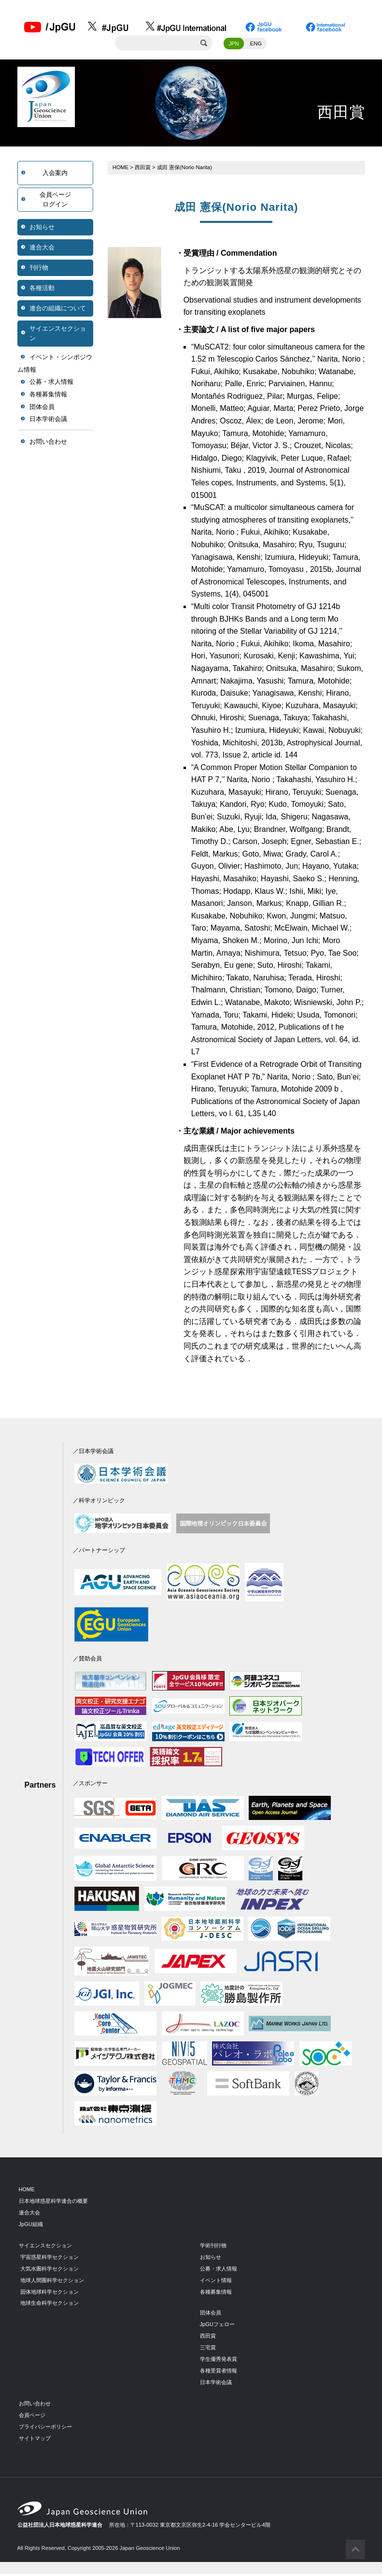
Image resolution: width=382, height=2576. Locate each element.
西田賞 (143, 169)
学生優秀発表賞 (218, 2360)
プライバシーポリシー (45, 2428)
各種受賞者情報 (218, 2372)
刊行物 (38, 269)
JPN (233, 45)
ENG (256, 45)
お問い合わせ (48, 443)
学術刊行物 (213, 2247)
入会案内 (55, 174)
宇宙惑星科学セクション (49, 2258)
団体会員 (42, 408)
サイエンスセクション (57, 334)
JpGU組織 (31, 2225)
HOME (121, 169)
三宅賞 (208, 2349)
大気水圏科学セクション (49, 2270)
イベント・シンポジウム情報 (54, 365)
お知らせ (42, 228)
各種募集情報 (48, 395)
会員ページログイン (55, 200)
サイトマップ (35, 2440)
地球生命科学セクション (49, 2305)
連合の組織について (57, 309)
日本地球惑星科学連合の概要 (53, 2202)
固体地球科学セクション (49, 2293)
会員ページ (32, 2416)
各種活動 (42, 289)
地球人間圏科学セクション (52, 2282)
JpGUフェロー (217, 2326)
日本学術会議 (48, 420)
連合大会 (42, 248)
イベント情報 (216, 2282)
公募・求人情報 (51, 383)
